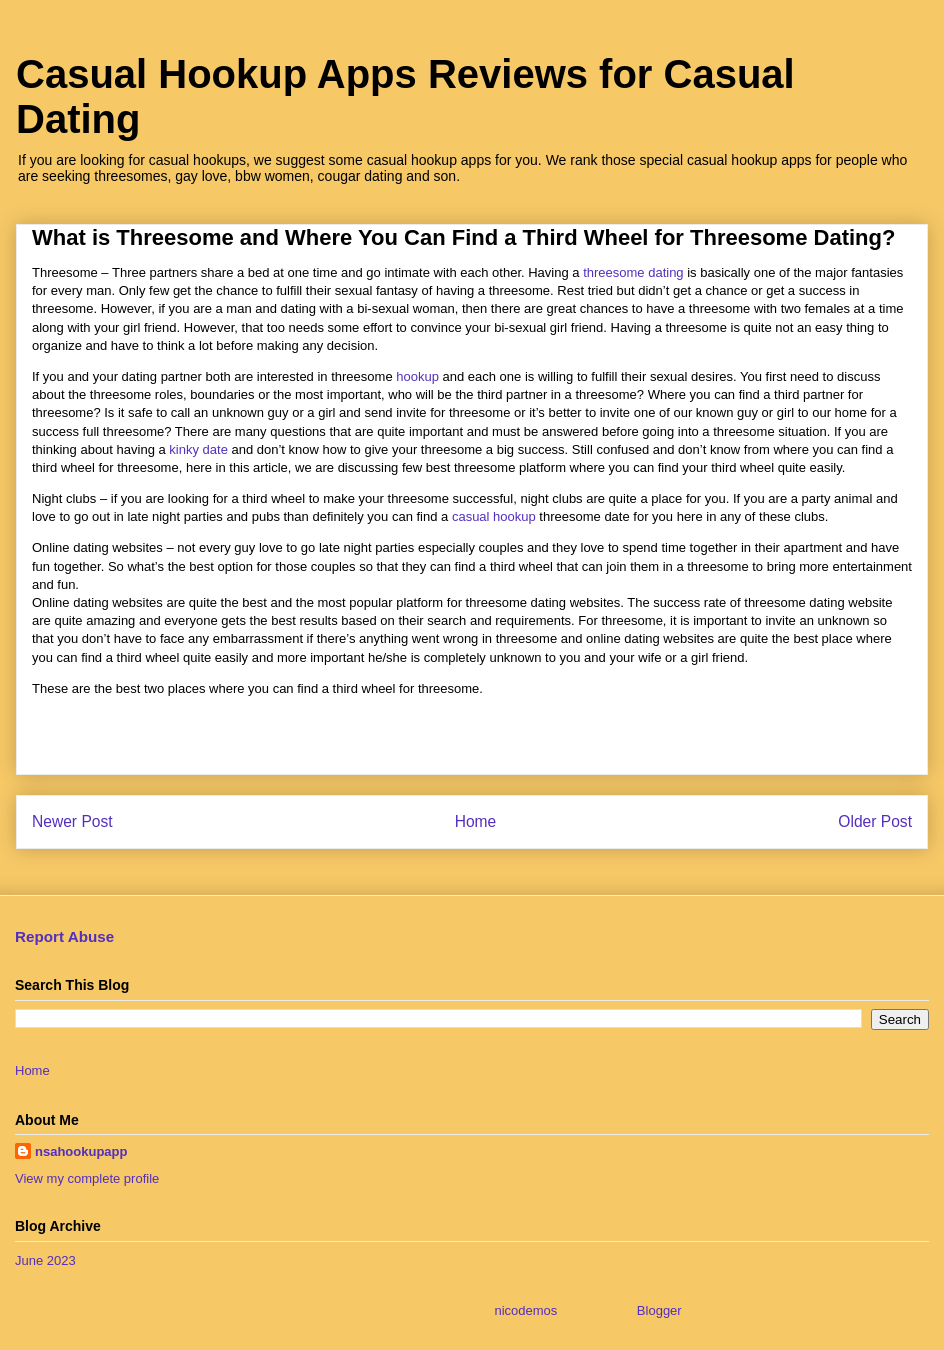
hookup (417, 376)
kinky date (198, 449)
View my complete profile (87, 1178)
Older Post (875, 821)
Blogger (659, 1310)
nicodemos (525, 1310)
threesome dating (633, 272)
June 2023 (45, 1260)
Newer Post (72, 821)
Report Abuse (64, 936)
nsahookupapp (81, 1151)
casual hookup (494, 516)
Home (476, 821)
